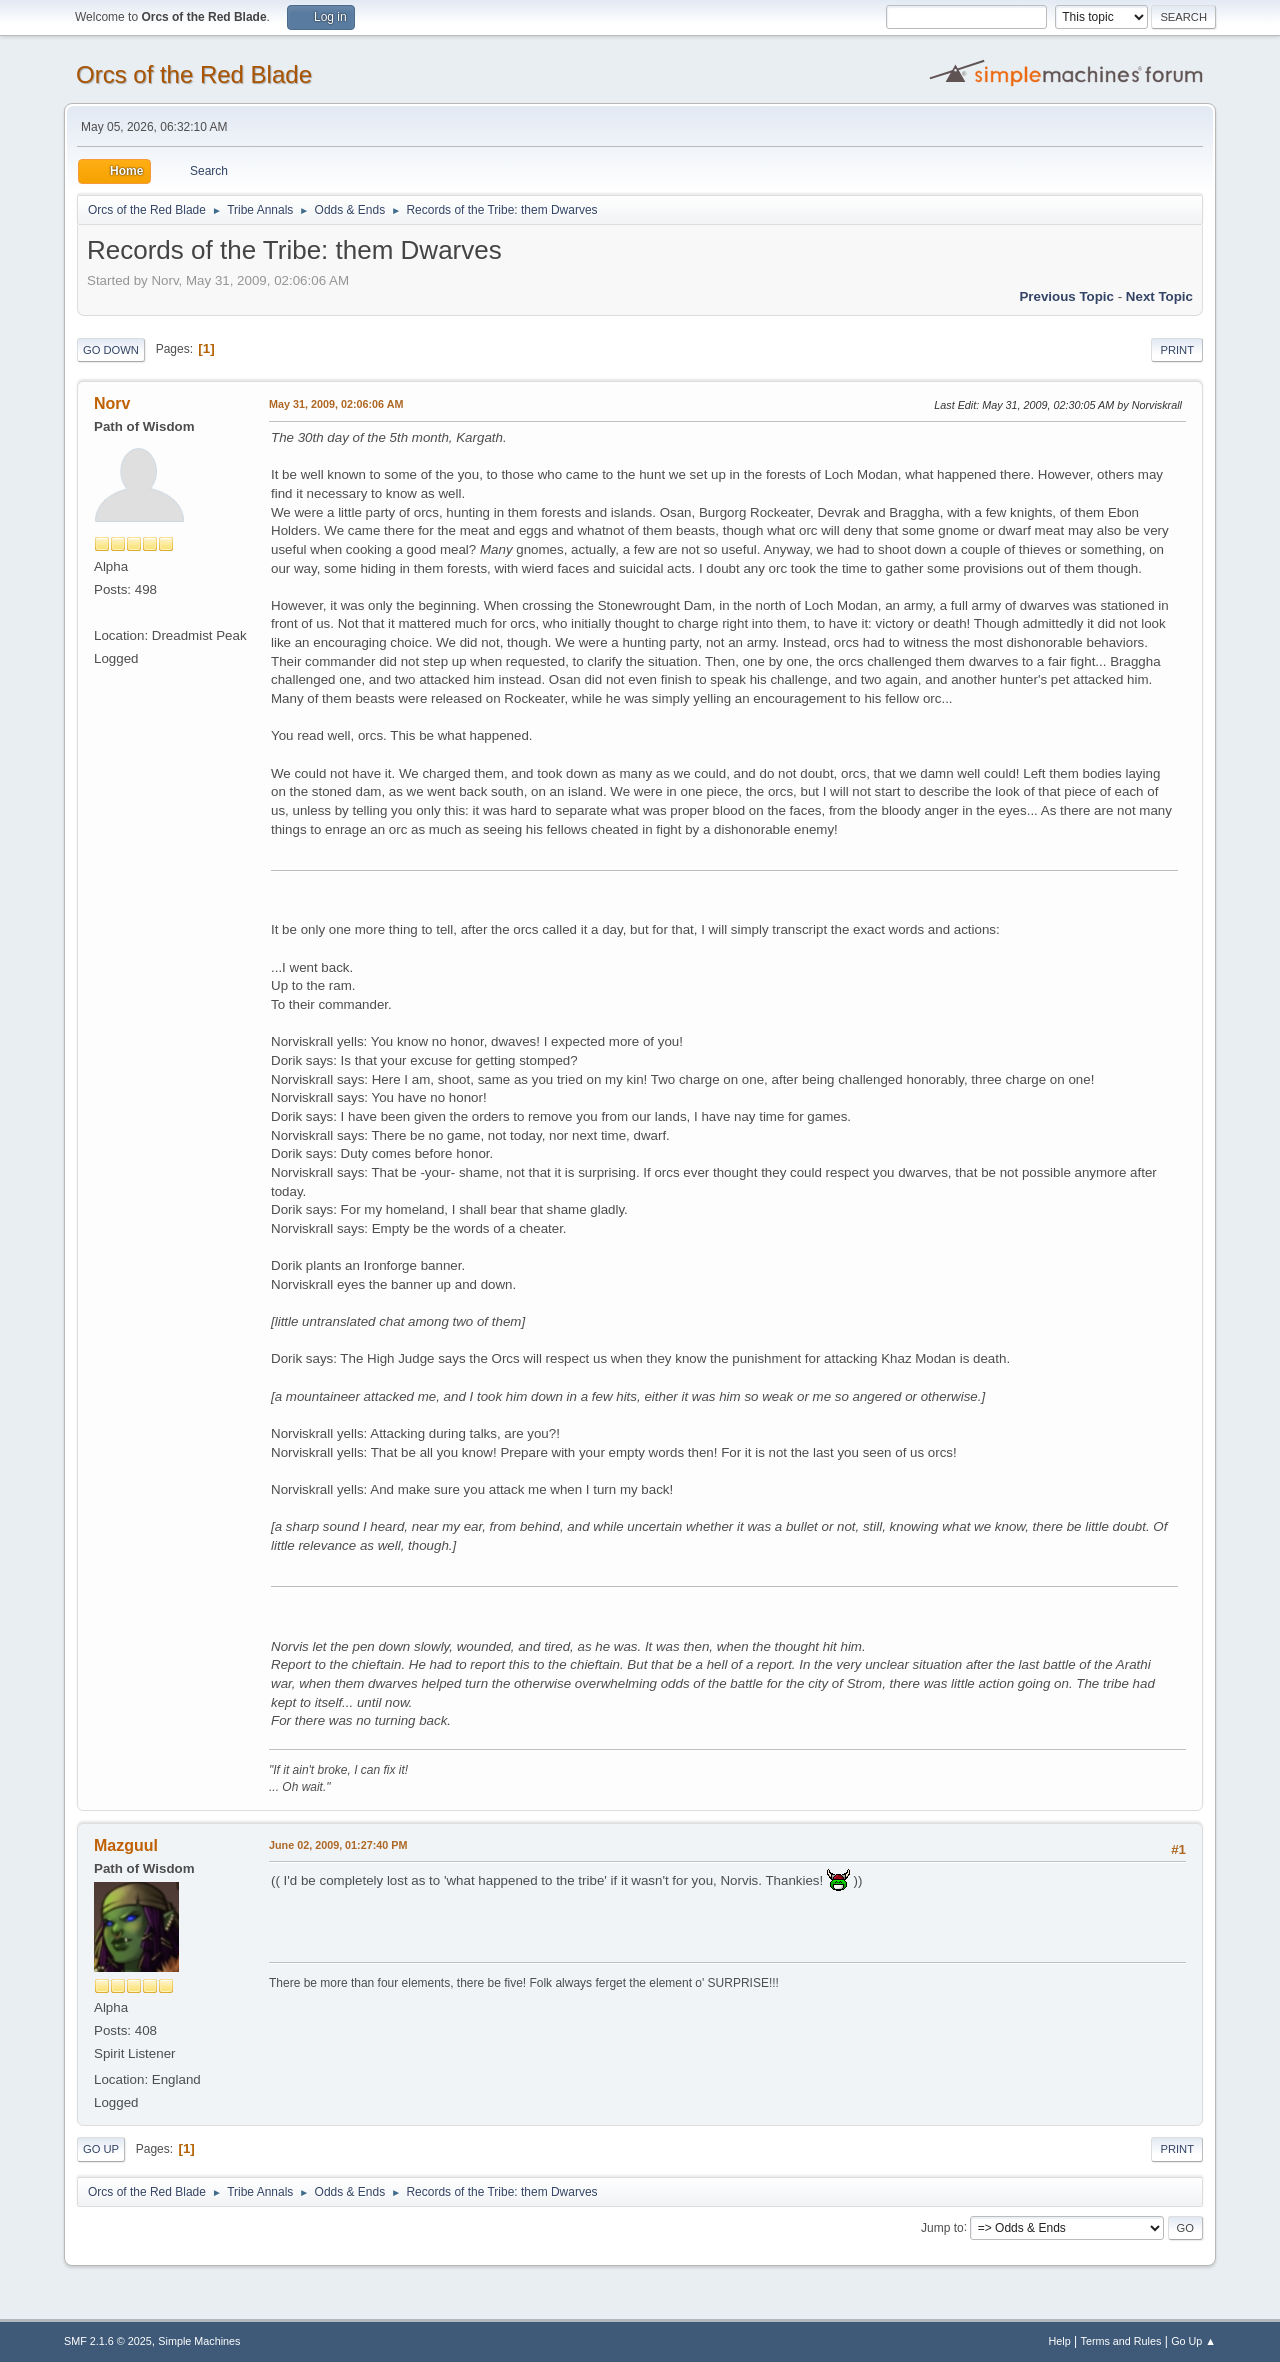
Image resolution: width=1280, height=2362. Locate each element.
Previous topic (1066, 296)
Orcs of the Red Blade (194, 74)
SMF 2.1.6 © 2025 (108, 2341)
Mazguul (126, 1845)
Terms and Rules (1121, 2341)
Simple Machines (199, 2341)
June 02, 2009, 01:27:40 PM (338, 1845)
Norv (112, 403)
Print (1177, 350)
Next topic (1159, 296)
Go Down (111, 350)
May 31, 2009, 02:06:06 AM (336, 404)
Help (1060, 2341)
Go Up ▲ (1193, 2341)
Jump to (942, 2227)
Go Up (101, 2149)
